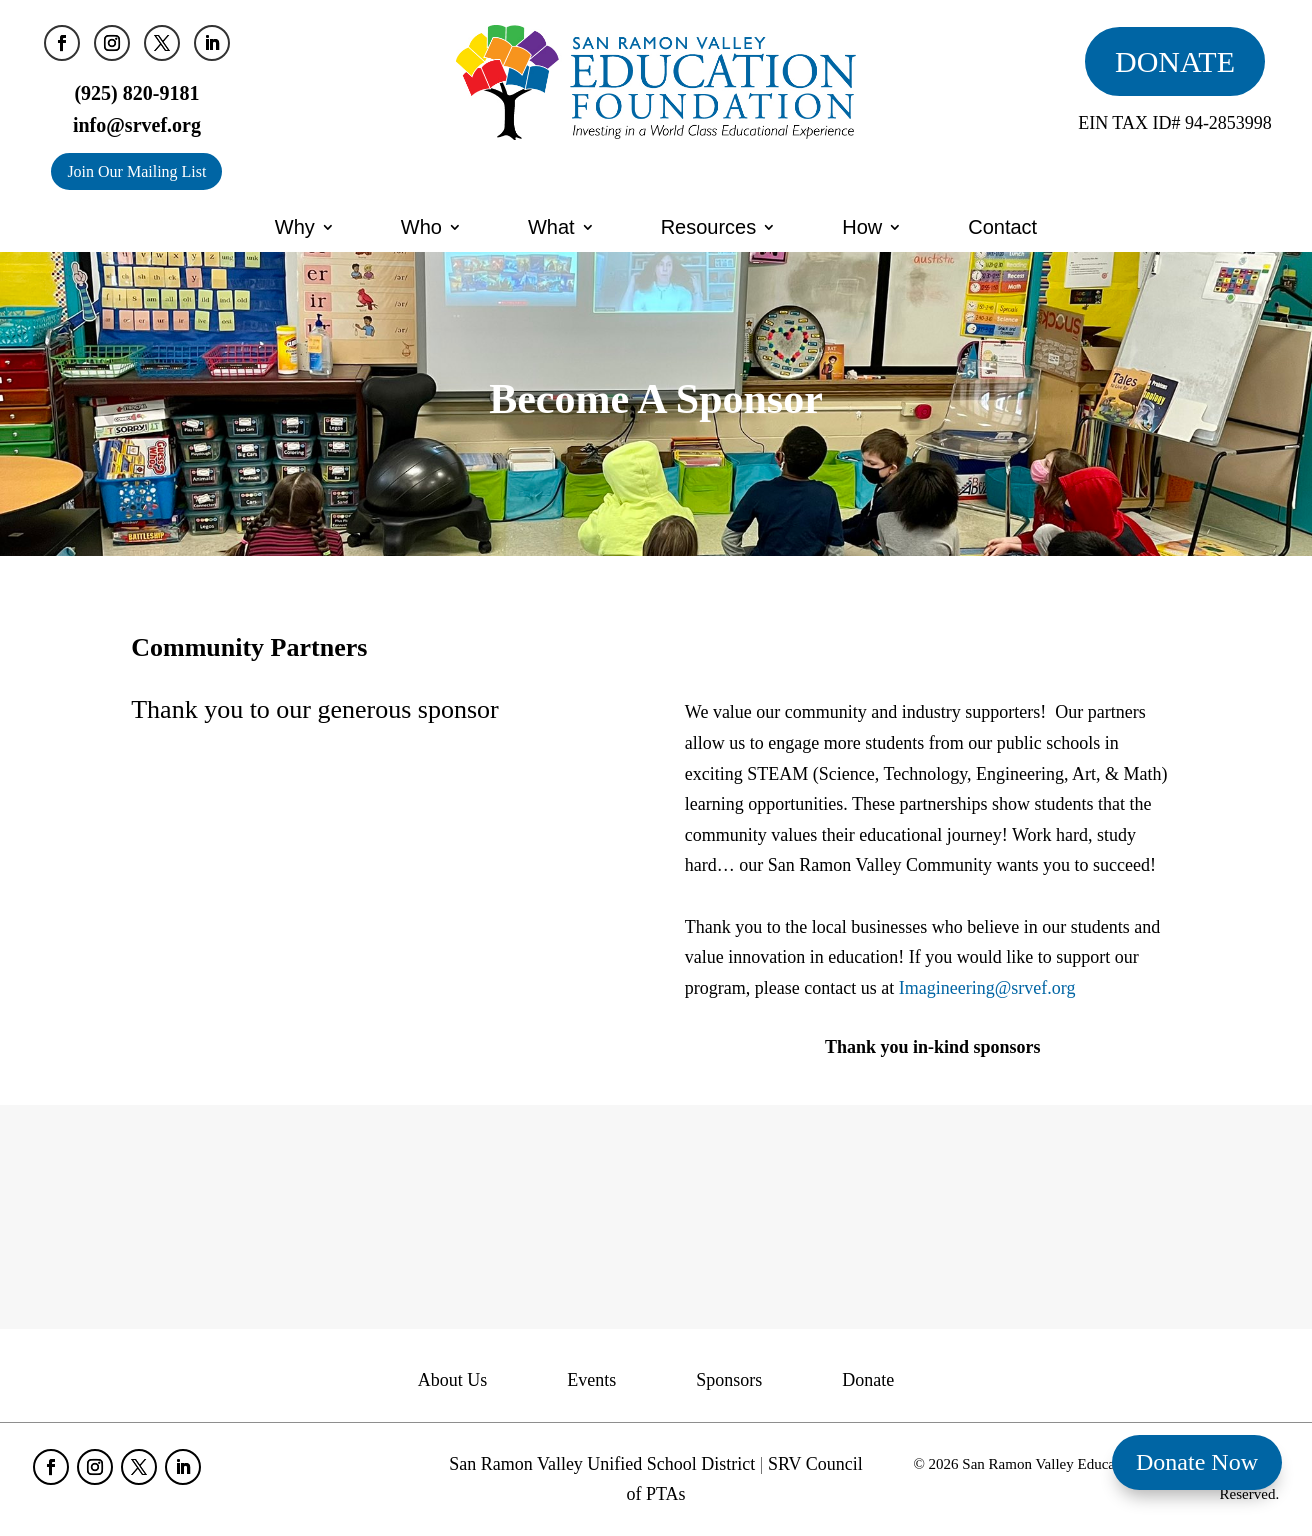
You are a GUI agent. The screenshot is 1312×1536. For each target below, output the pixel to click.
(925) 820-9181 (136, 93)
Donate (868, 1381)
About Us (453, 1381)
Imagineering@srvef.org (987, 988)
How (862, 227)
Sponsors (729, 1381)
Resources (709, 227)
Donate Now (1197, 1462)
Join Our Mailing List (136, 171)
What (551, 227)
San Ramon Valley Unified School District (602, 1464)
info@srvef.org (137, 125)
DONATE (1175, 61)
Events (591, 1381)
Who (421, 227)
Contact (1002, 227)
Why (295, 227)
